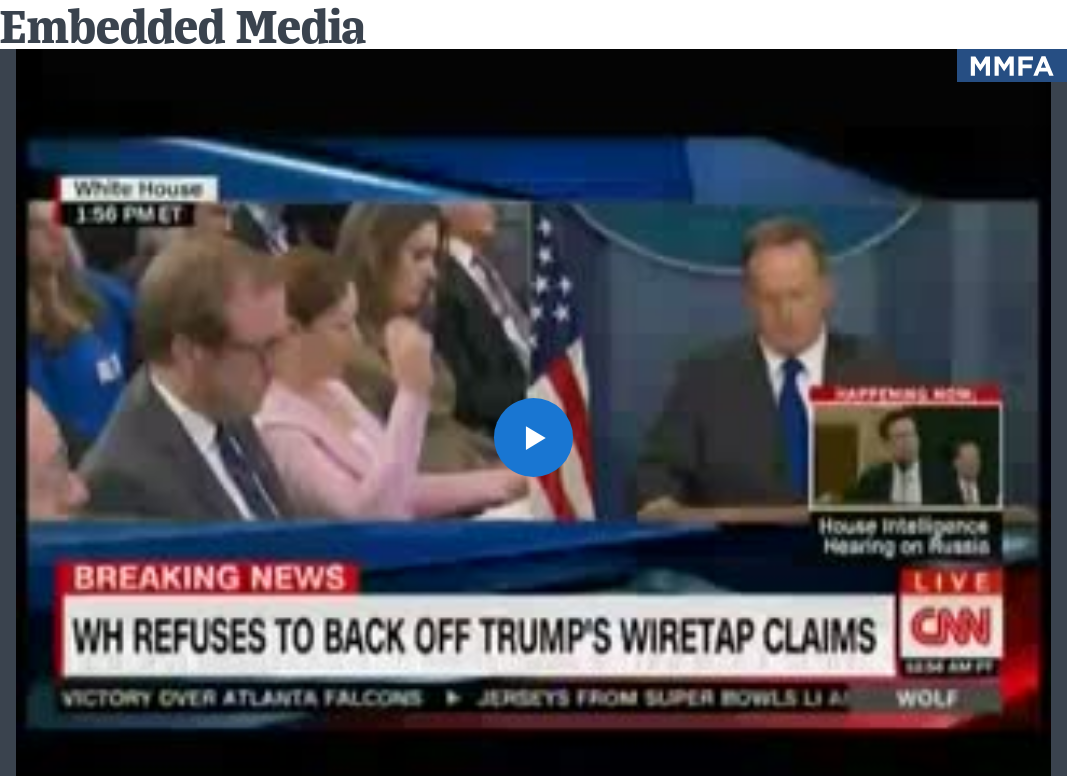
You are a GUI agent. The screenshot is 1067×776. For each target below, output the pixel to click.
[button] (533, 437)
